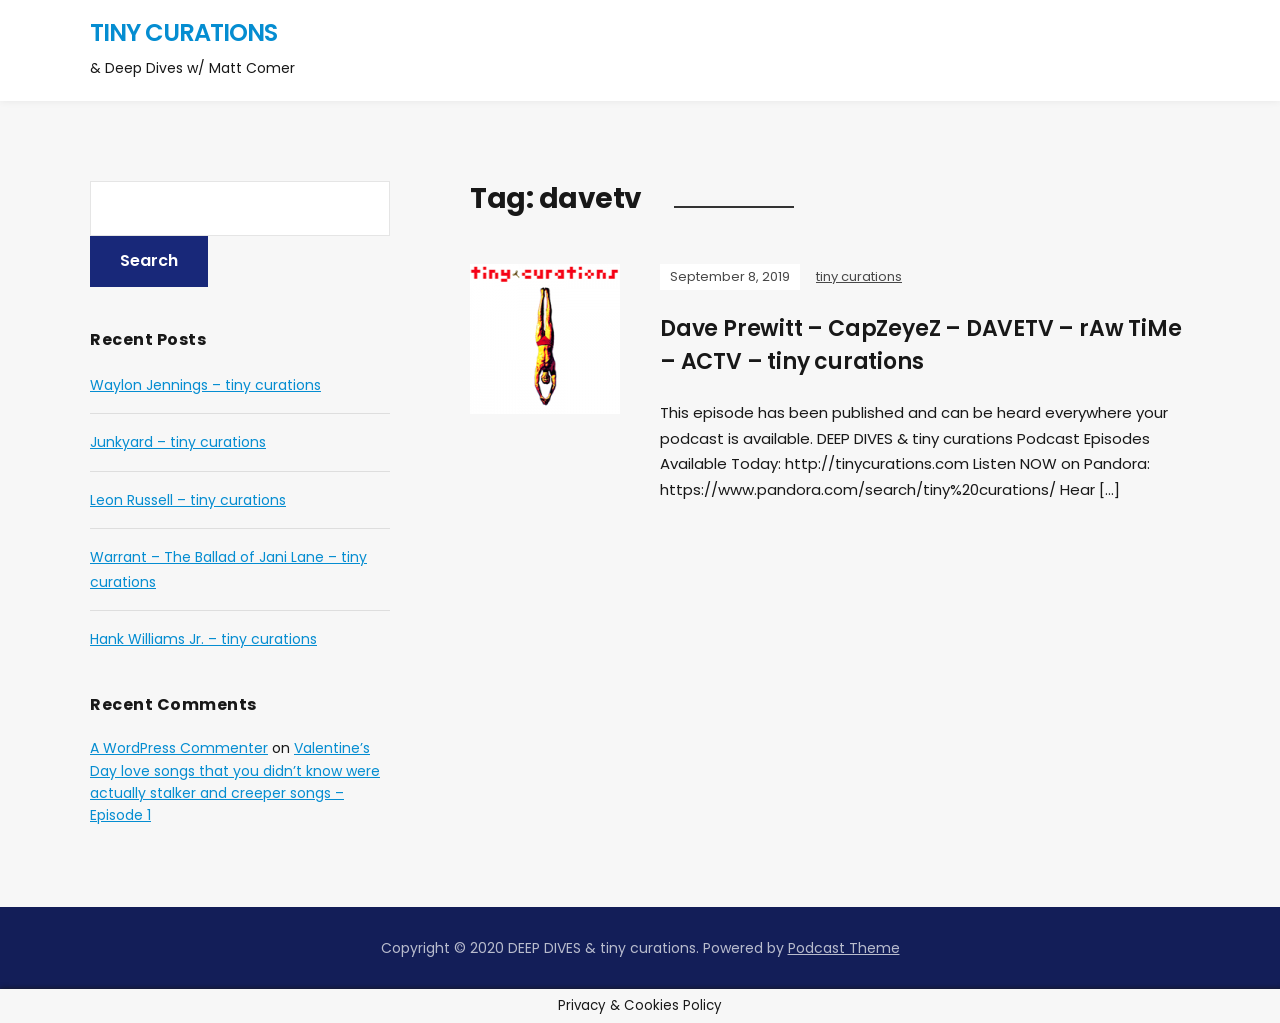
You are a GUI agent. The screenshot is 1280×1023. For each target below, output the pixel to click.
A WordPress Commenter (179, 748)
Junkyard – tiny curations (178, 442)
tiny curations (183, 32)
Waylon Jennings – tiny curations (205, 385)
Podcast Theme (844, 948)
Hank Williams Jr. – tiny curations (203, 639)
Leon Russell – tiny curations (188, 500)
